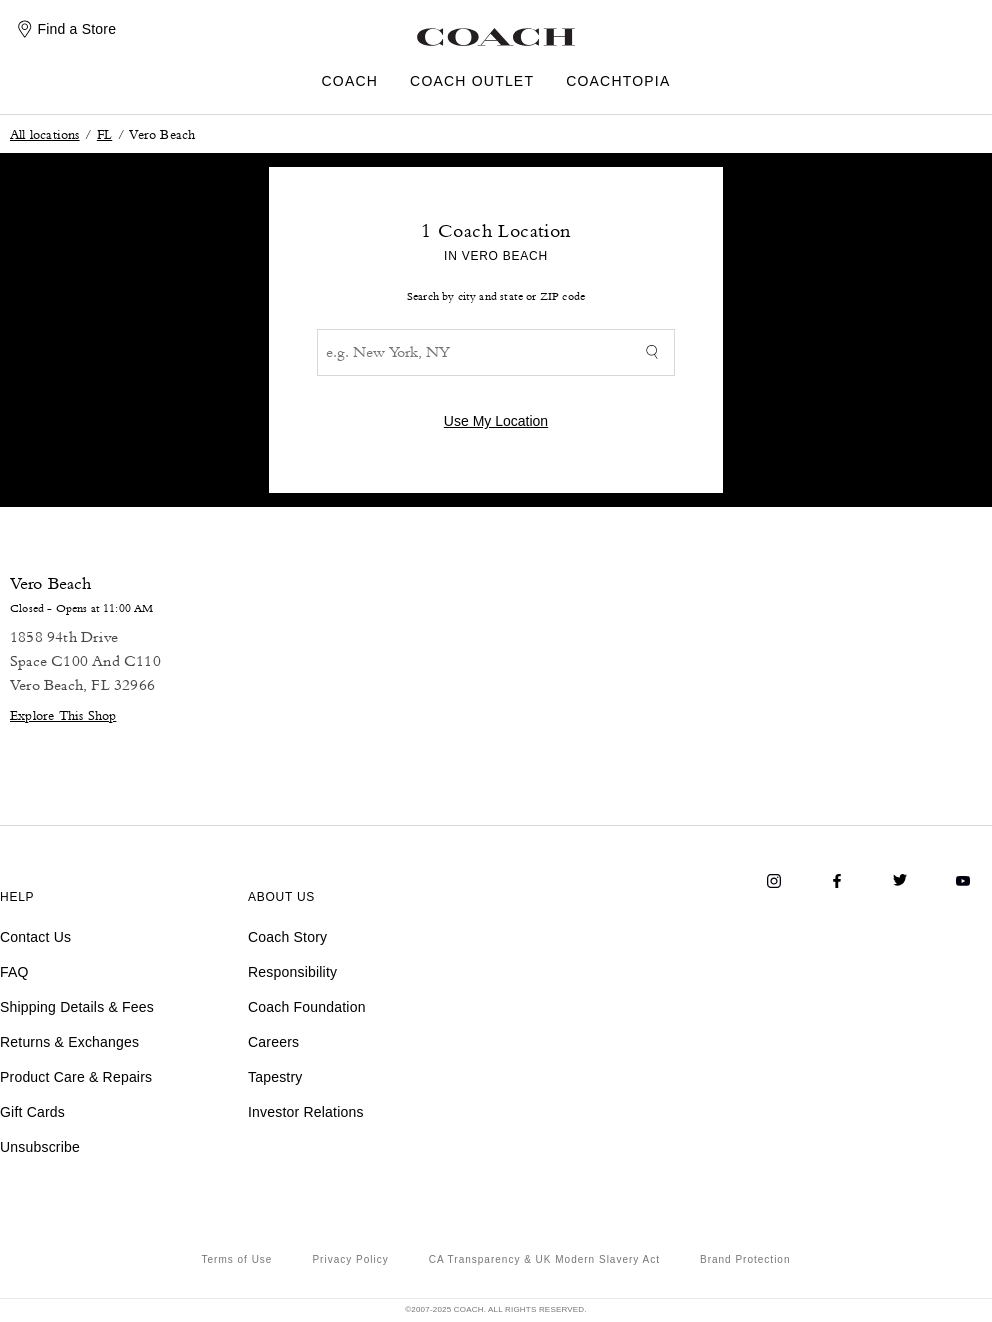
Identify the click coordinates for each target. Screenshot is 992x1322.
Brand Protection (745, 1259)
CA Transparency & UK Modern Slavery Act (544, 1259)
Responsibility (292, 972)
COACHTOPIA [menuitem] (618, 81)
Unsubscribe (40, 1147)
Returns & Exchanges (69, 1042)
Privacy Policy (350, 1259)
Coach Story (287, 937)
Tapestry (275, 1077)
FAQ (14, 972)
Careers (273, 1042)
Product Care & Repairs (76, 1077)
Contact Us (35, 937)
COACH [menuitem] (350, 81)
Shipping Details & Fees (77, 1007)
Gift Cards (32, 1112)
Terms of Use (237, 1259)
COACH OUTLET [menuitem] (472, 81)
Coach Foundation (307, 1007)
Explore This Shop (63, 714)
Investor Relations (306, 1112)
